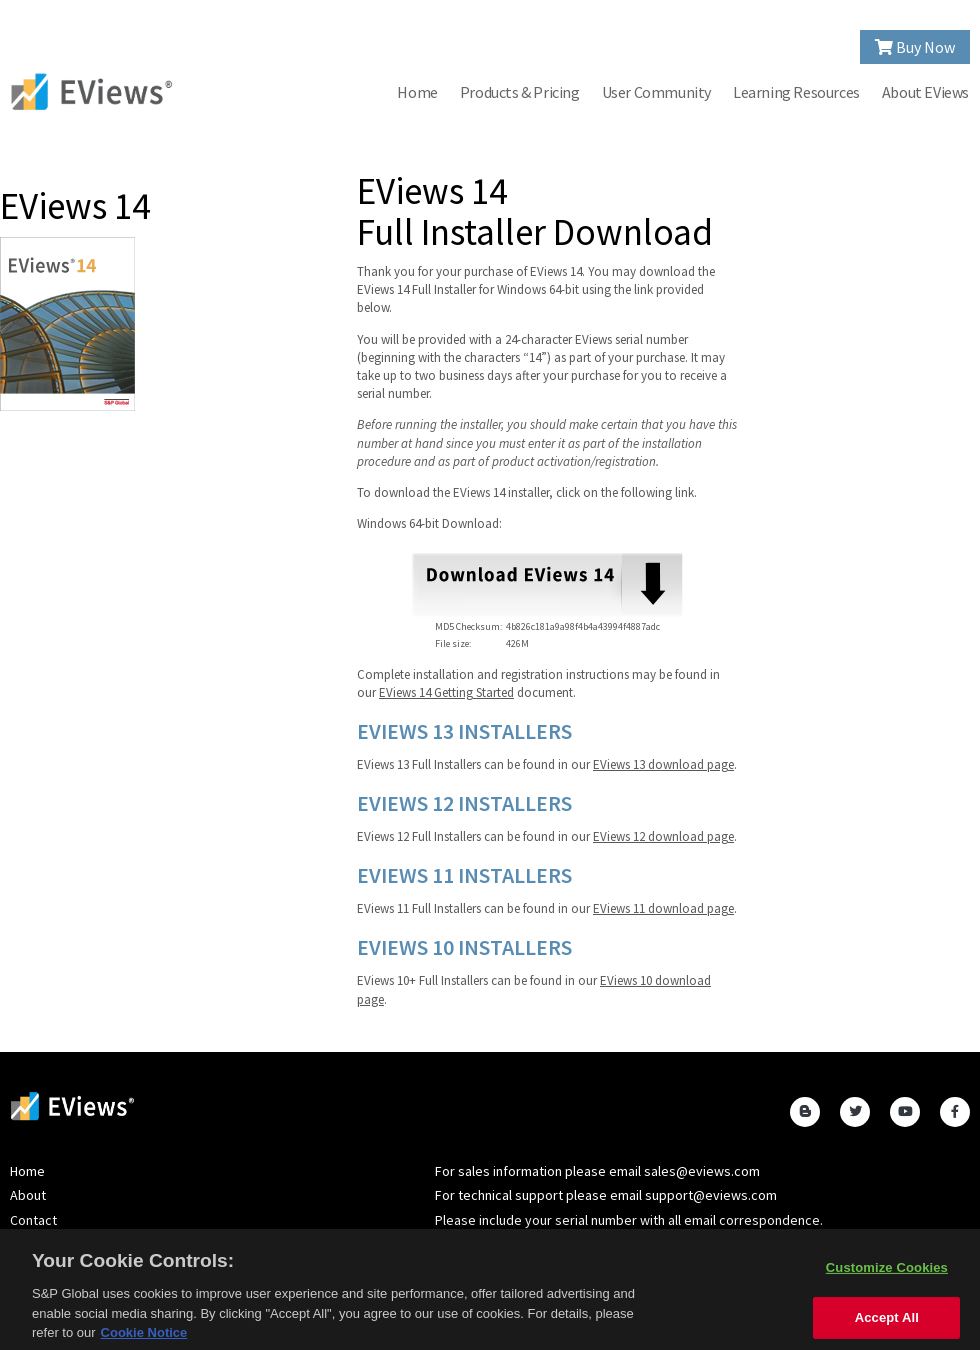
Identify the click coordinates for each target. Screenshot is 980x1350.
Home (417, 92)
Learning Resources (796, 92)
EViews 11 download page (663, 908)
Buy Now (915, 47)
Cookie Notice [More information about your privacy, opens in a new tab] (144, 1337)
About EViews (925, 92)
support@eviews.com (711, 1195)
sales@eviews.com (702, 1171)
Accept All (887, 1322)
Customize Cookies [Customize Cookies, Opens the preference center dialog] (887, 1271)
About (28, 1195)
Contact (33, 1220)
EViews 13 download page (663, 764)
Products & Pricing (520, 92)
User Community (656, 92)
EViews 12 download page (663, 836)
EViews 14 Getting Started (446, 692)
